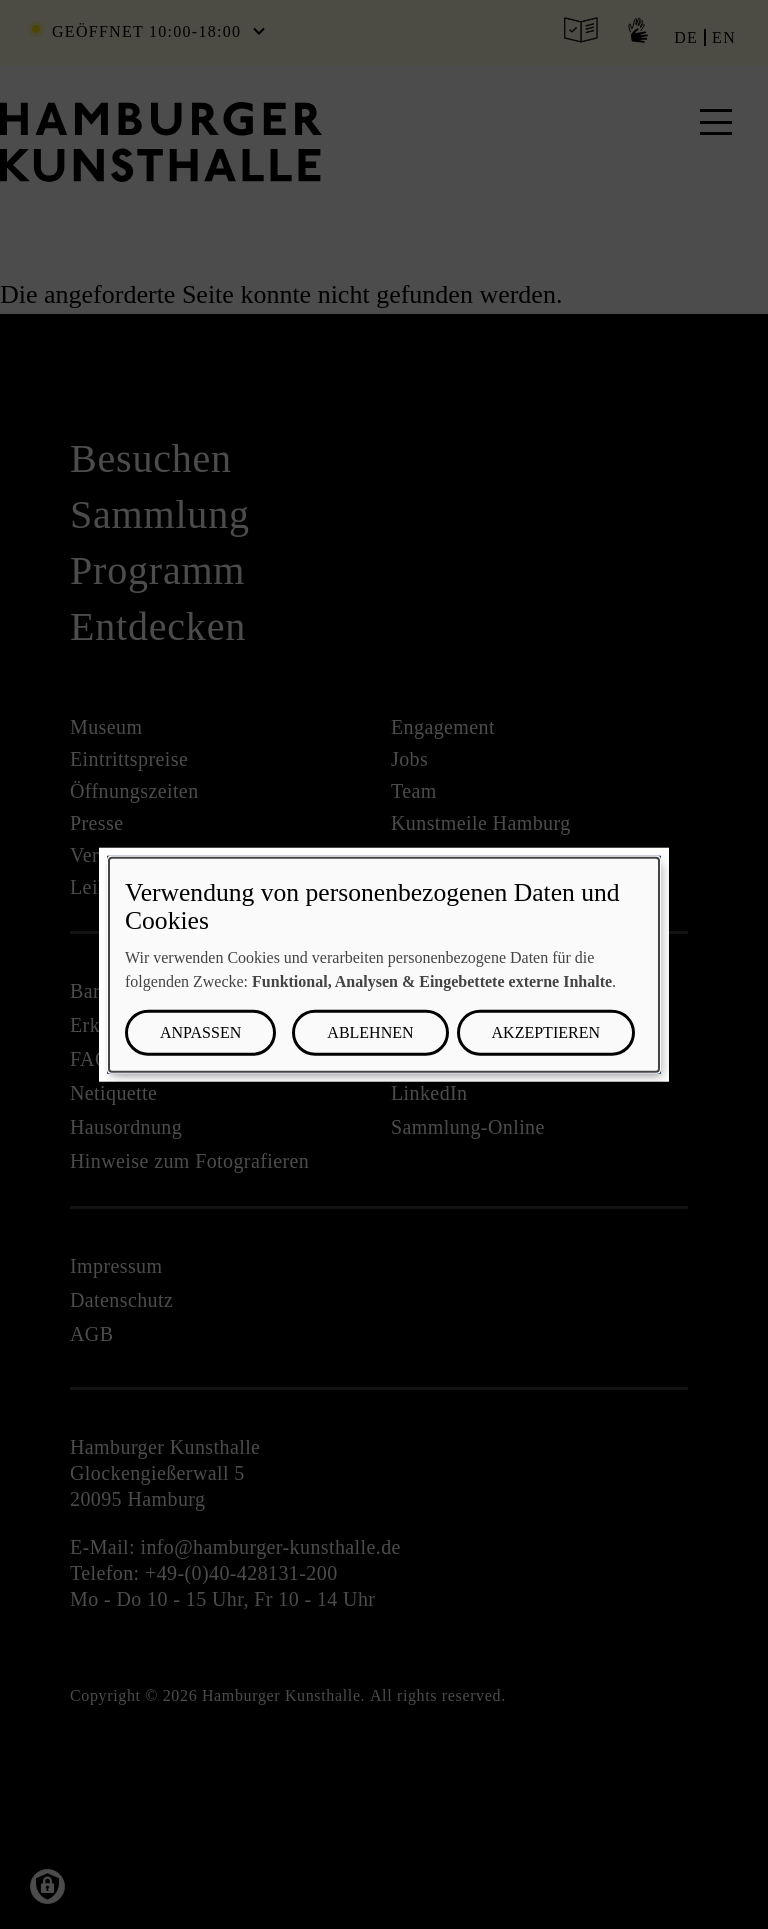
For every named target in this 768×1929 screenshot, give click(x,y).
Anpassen (200, 1032)
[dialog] (384, 964)
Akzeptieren (546, 1032)
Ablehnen (370, 1032)
